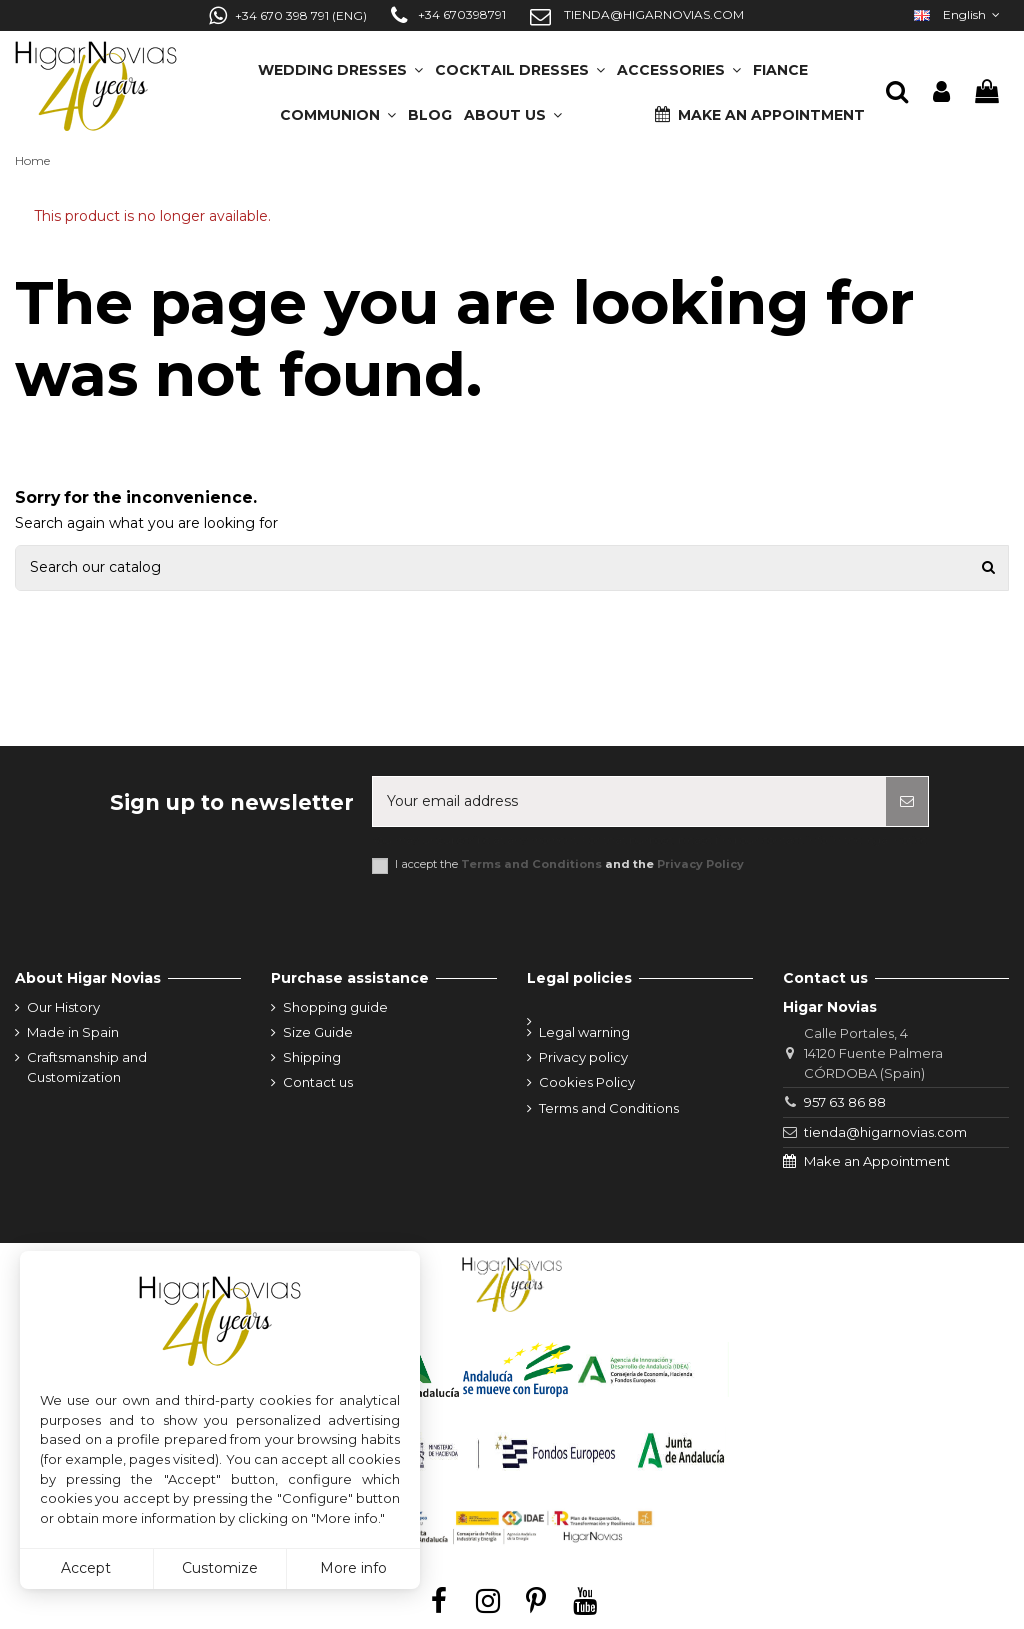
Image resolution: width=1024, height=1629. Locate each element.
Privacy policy (583, 1057)
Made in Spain (73, 1032)
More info (353, 1568)
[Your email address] (629, 801)
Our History (63, 1007)
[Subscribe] (907, 801)
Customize (220, 1568)
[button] (513, 108)
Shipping (312, 1057)
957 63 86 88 (845, 1102)
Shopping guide (335, 1007)
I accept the (569, 864)
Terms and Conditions (531, 864)
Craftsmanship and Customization (87, 1067)
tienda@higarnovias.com (885, 1132)
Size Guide (318, 1032)
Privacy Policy (700, 864)
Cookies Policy (587, 1082)
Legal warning (584, 1032)
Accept (86, 1568)
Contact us (318, 1082)
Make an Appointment (877, 1161)
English (959, 14)
